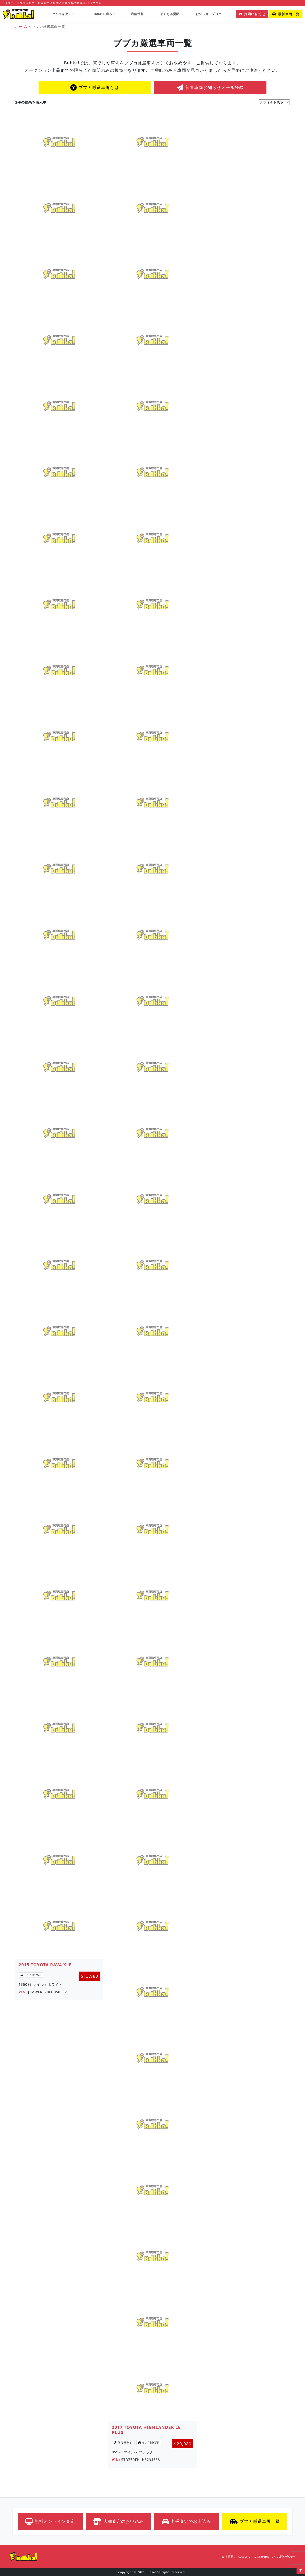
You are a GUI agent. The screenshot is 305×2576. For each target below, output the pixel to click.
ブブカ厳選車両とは (94, 87)
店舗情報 (137, 14)
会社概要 (228, 2556)
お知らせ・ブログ (209, 14)
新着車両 (210, 87)
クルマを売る (62, 14)
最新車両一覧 (286, 14)
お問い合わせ (252, 14)
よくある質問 (169, 14)
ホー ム (21, 26)
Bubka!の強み (101, 14)
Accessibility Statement (255, 2556)
